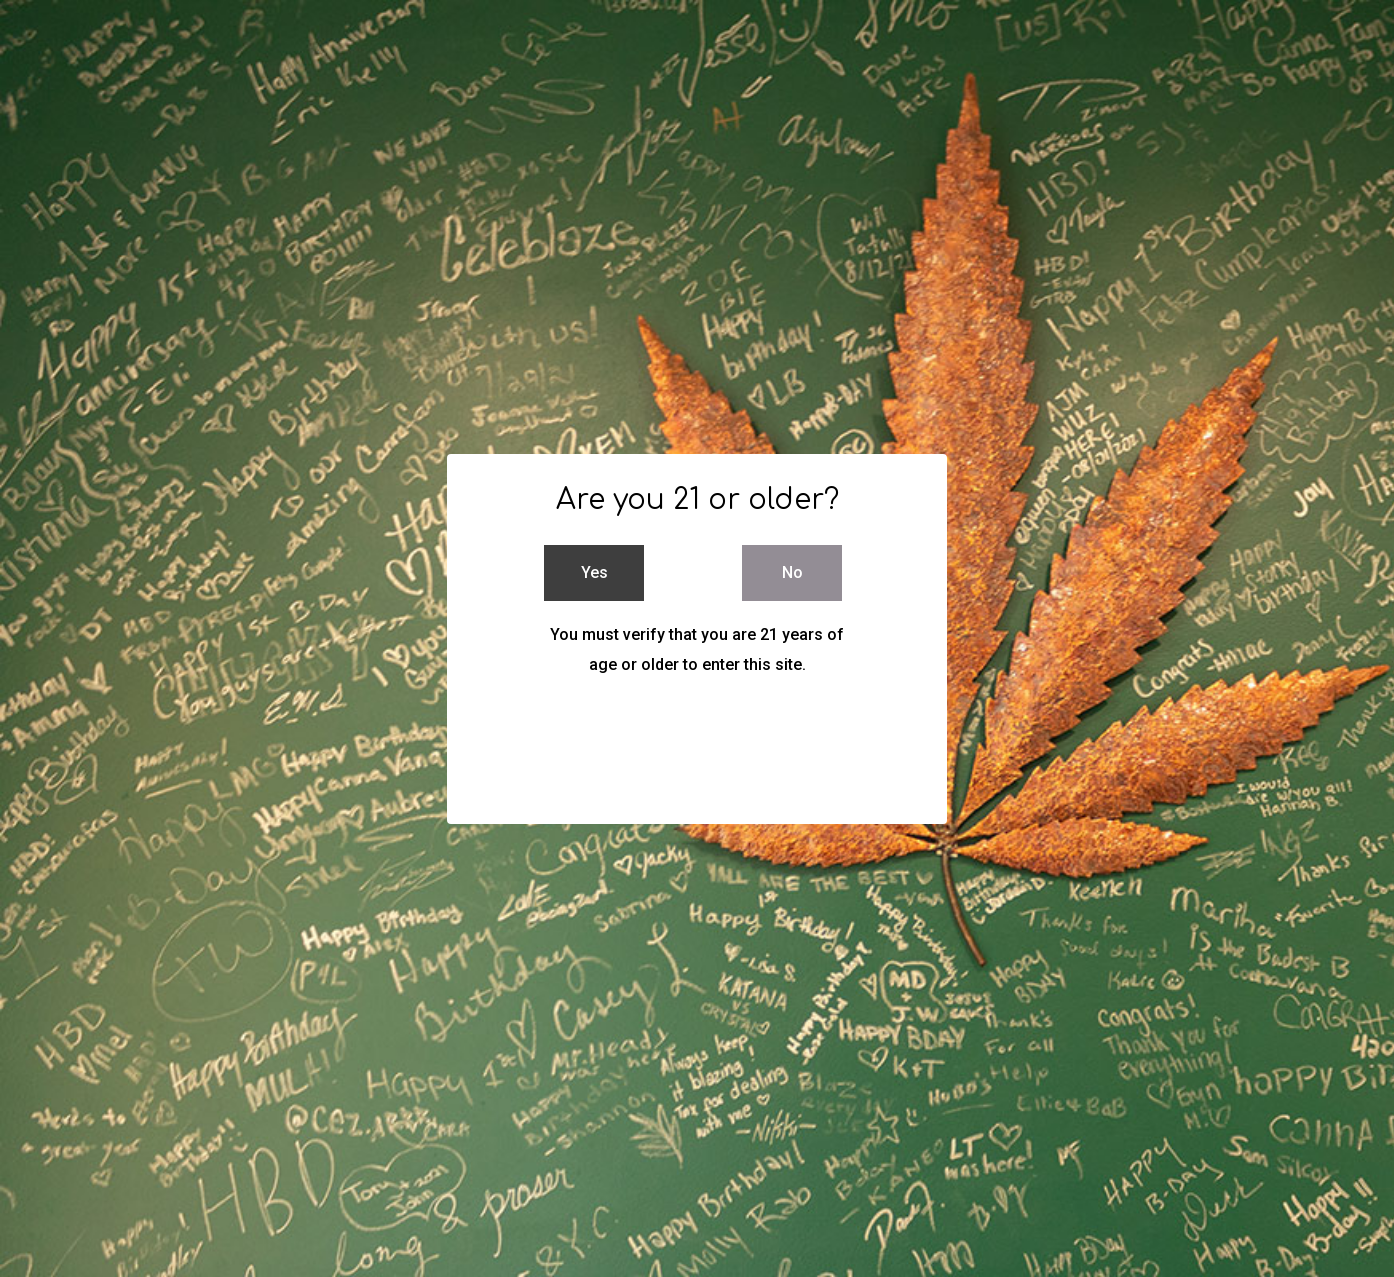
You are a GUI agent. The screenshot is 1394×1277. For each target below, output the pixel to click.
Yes (594, 572)
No (792, 572)
